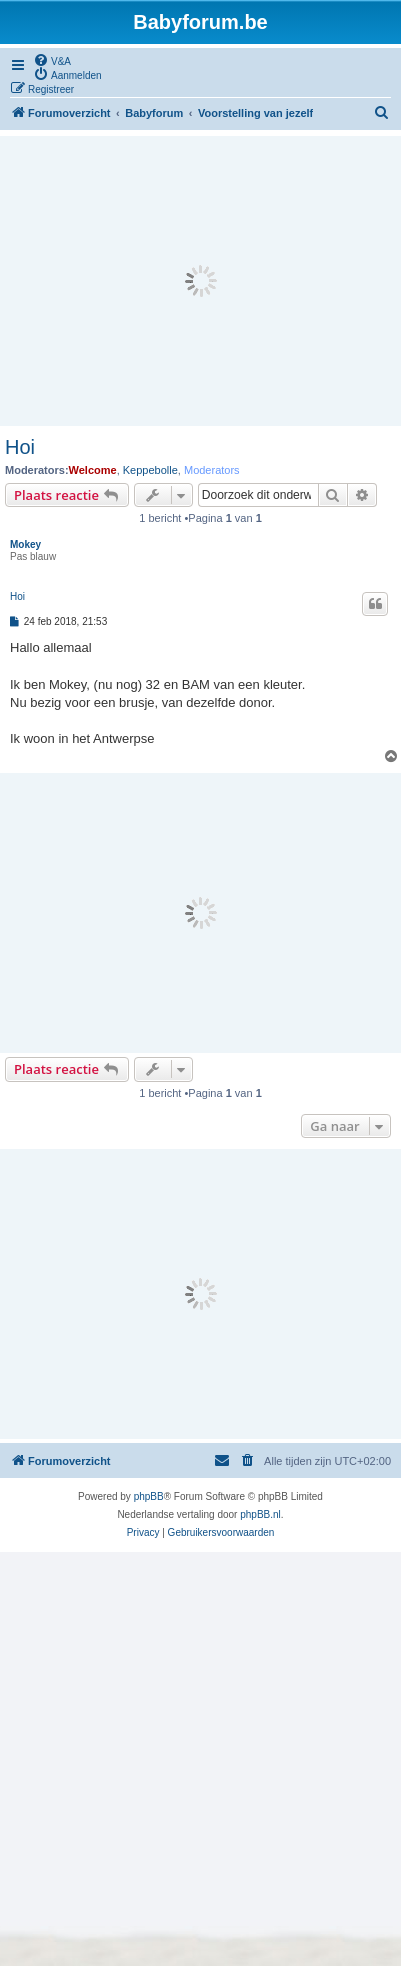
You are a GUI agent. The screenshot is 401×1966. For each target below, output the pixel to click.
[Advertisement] (200, 281)
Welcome (93, 470)
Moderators (212, 470)
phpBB (149, 1496)
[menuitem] (52, 60)
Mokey (25, 544)
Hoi (20, 447)
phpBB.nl (260, 1514)
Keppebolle (150, 470)
